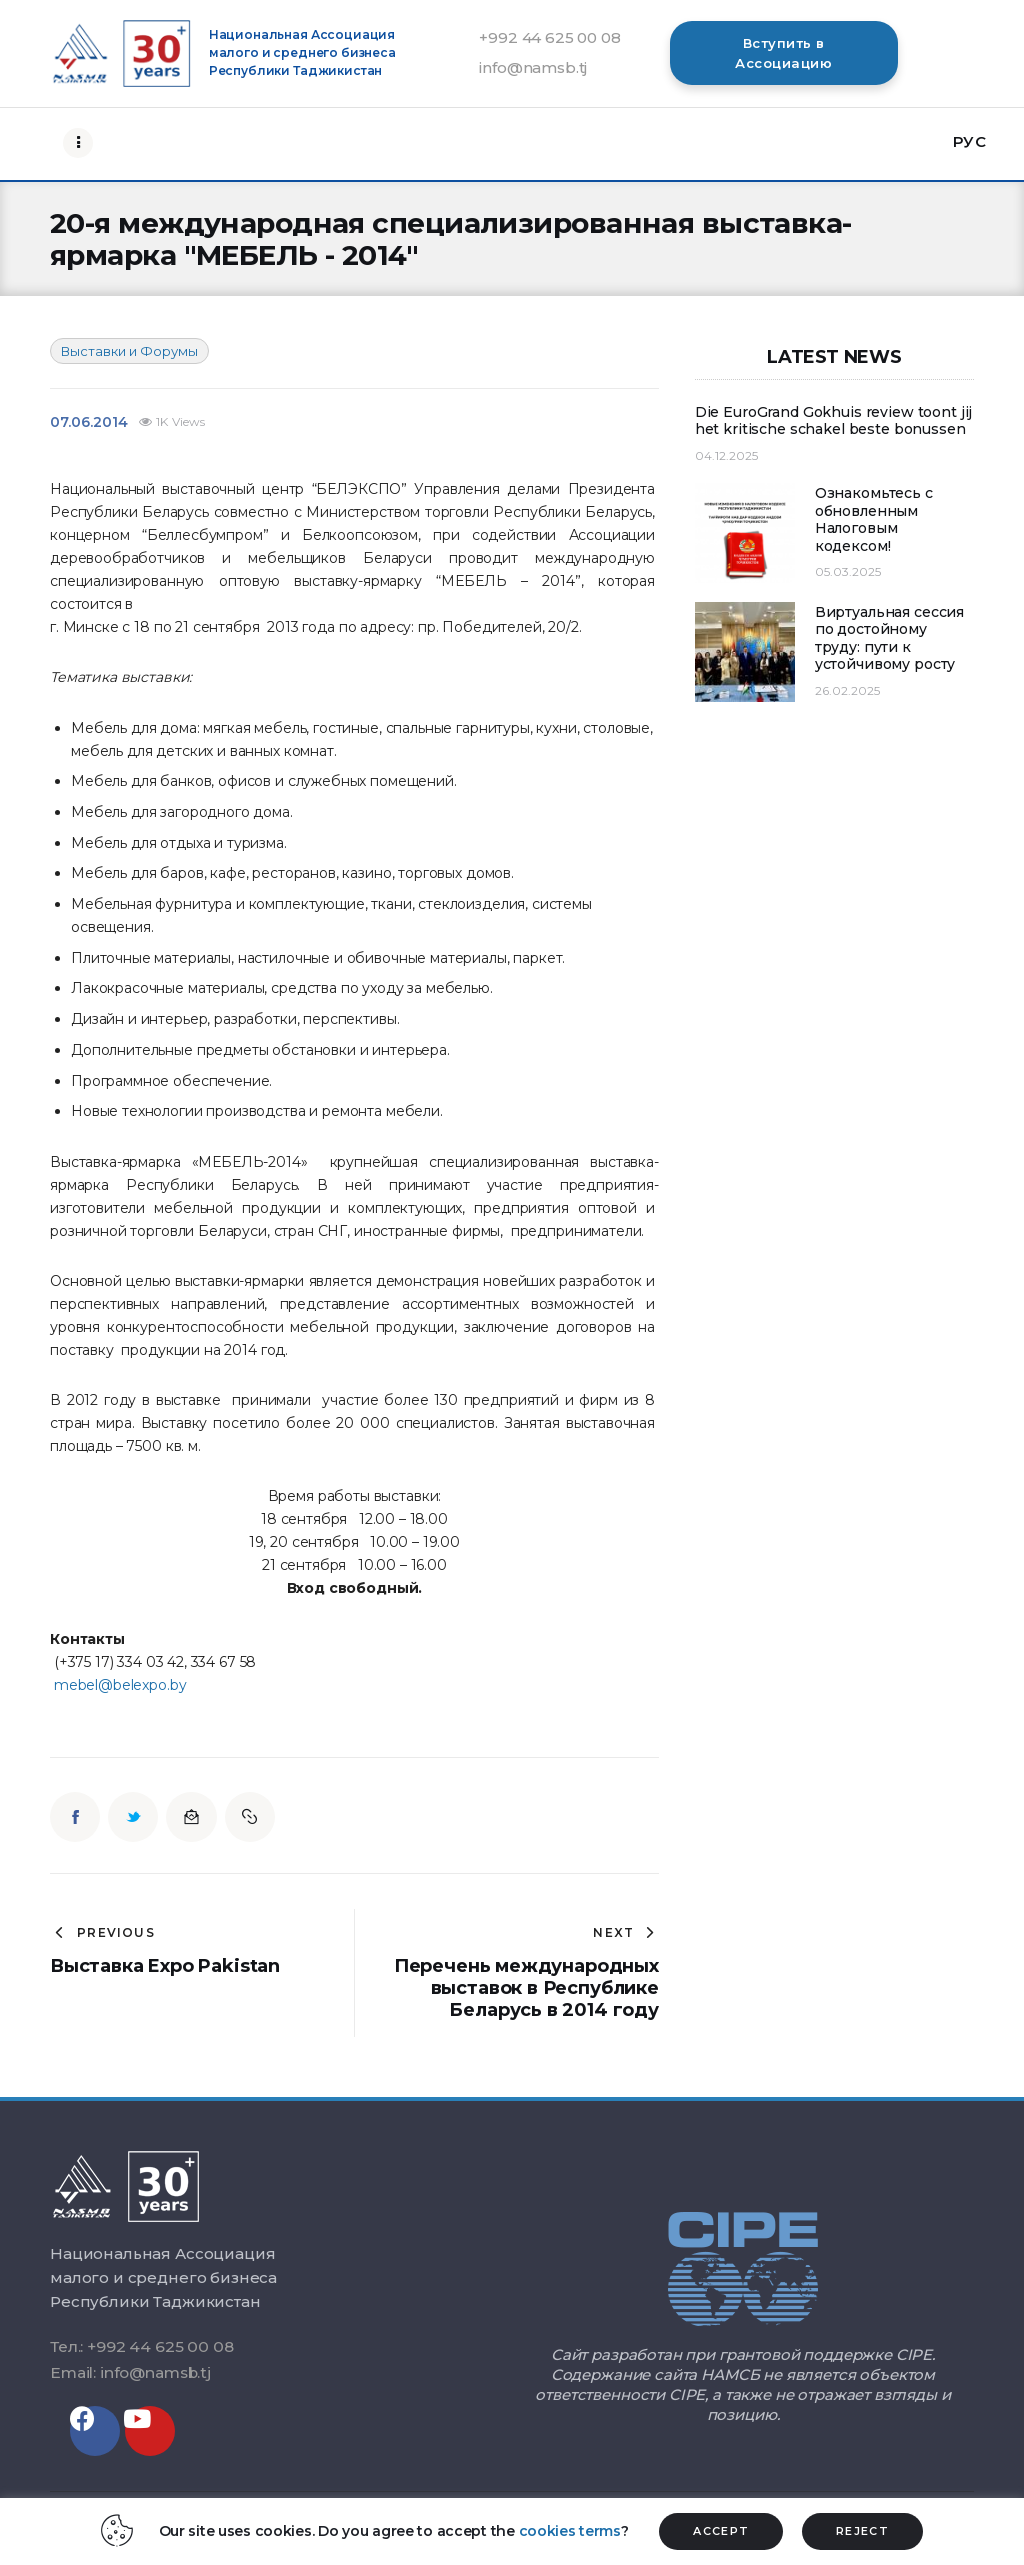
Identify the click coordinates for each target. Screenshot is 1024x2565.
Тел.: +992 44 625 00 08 (141, 2346)
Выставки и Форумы (129, 351)
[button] (784, 53)
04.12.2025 (726, 455)
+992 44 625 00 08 (549, 37)
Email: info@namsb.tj (130, 2372)
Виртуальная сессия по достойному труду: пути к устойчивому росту (889, 639)
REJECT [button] (862, 2531)
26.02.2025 (847, 690)
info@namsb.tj (533, 67)
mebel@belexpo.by (120, 1685)
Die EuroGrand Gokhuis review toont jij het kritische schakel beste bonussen (834, 421)
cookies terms (570, 2531)
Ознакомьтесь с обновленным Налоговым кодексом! (874, 520)
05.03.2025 (848, 571)
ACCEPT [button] (721, 2531)
